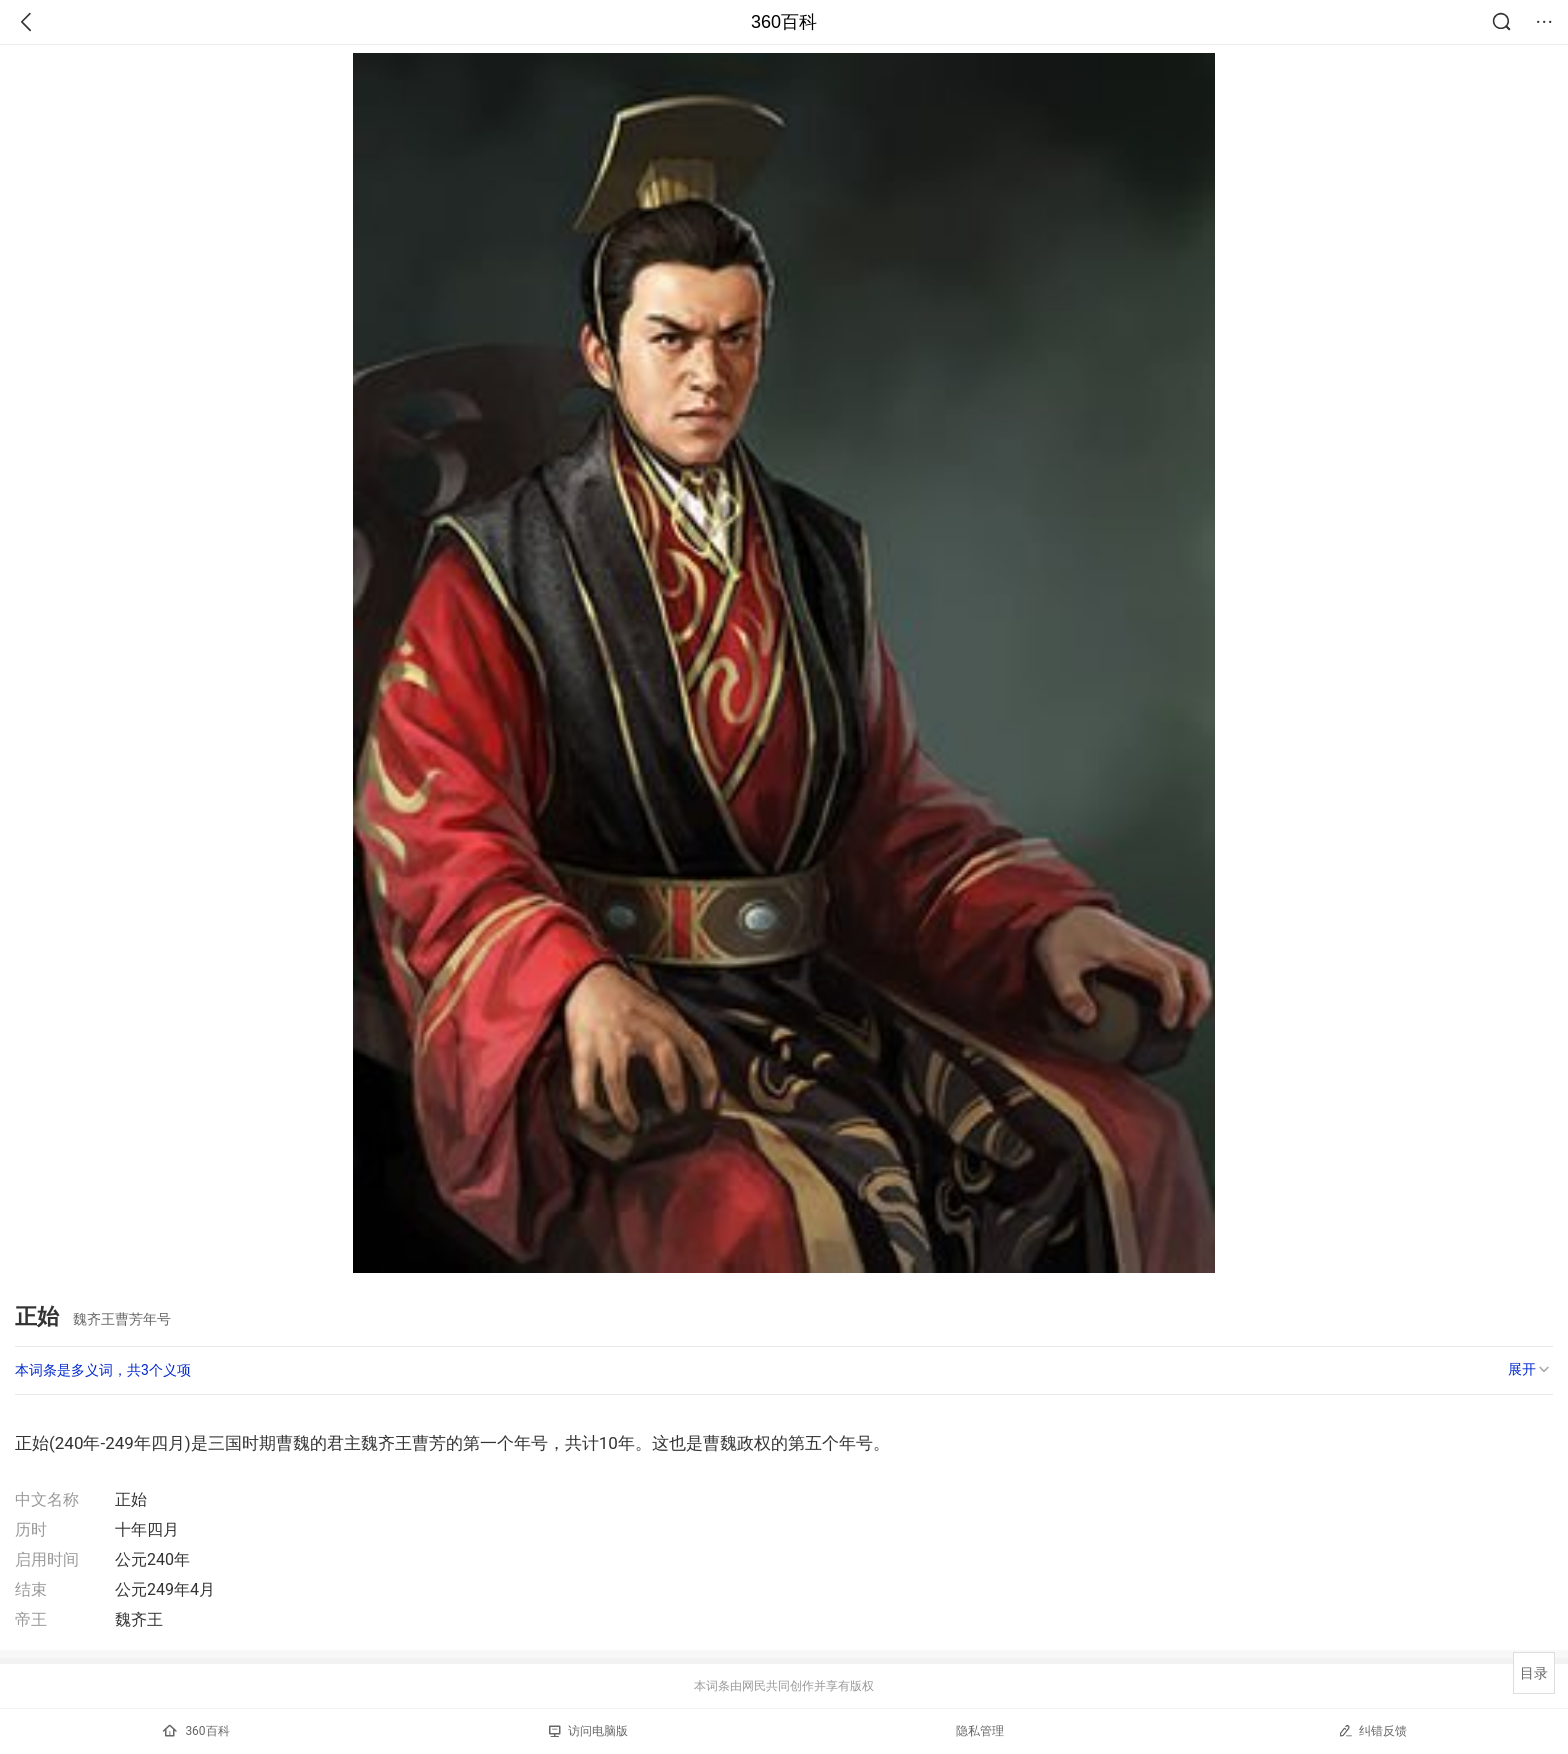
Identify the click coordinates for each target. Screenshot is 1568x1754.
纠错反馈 (1372, 1730)
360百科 (784, 22)
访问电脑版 (588, 1731)
